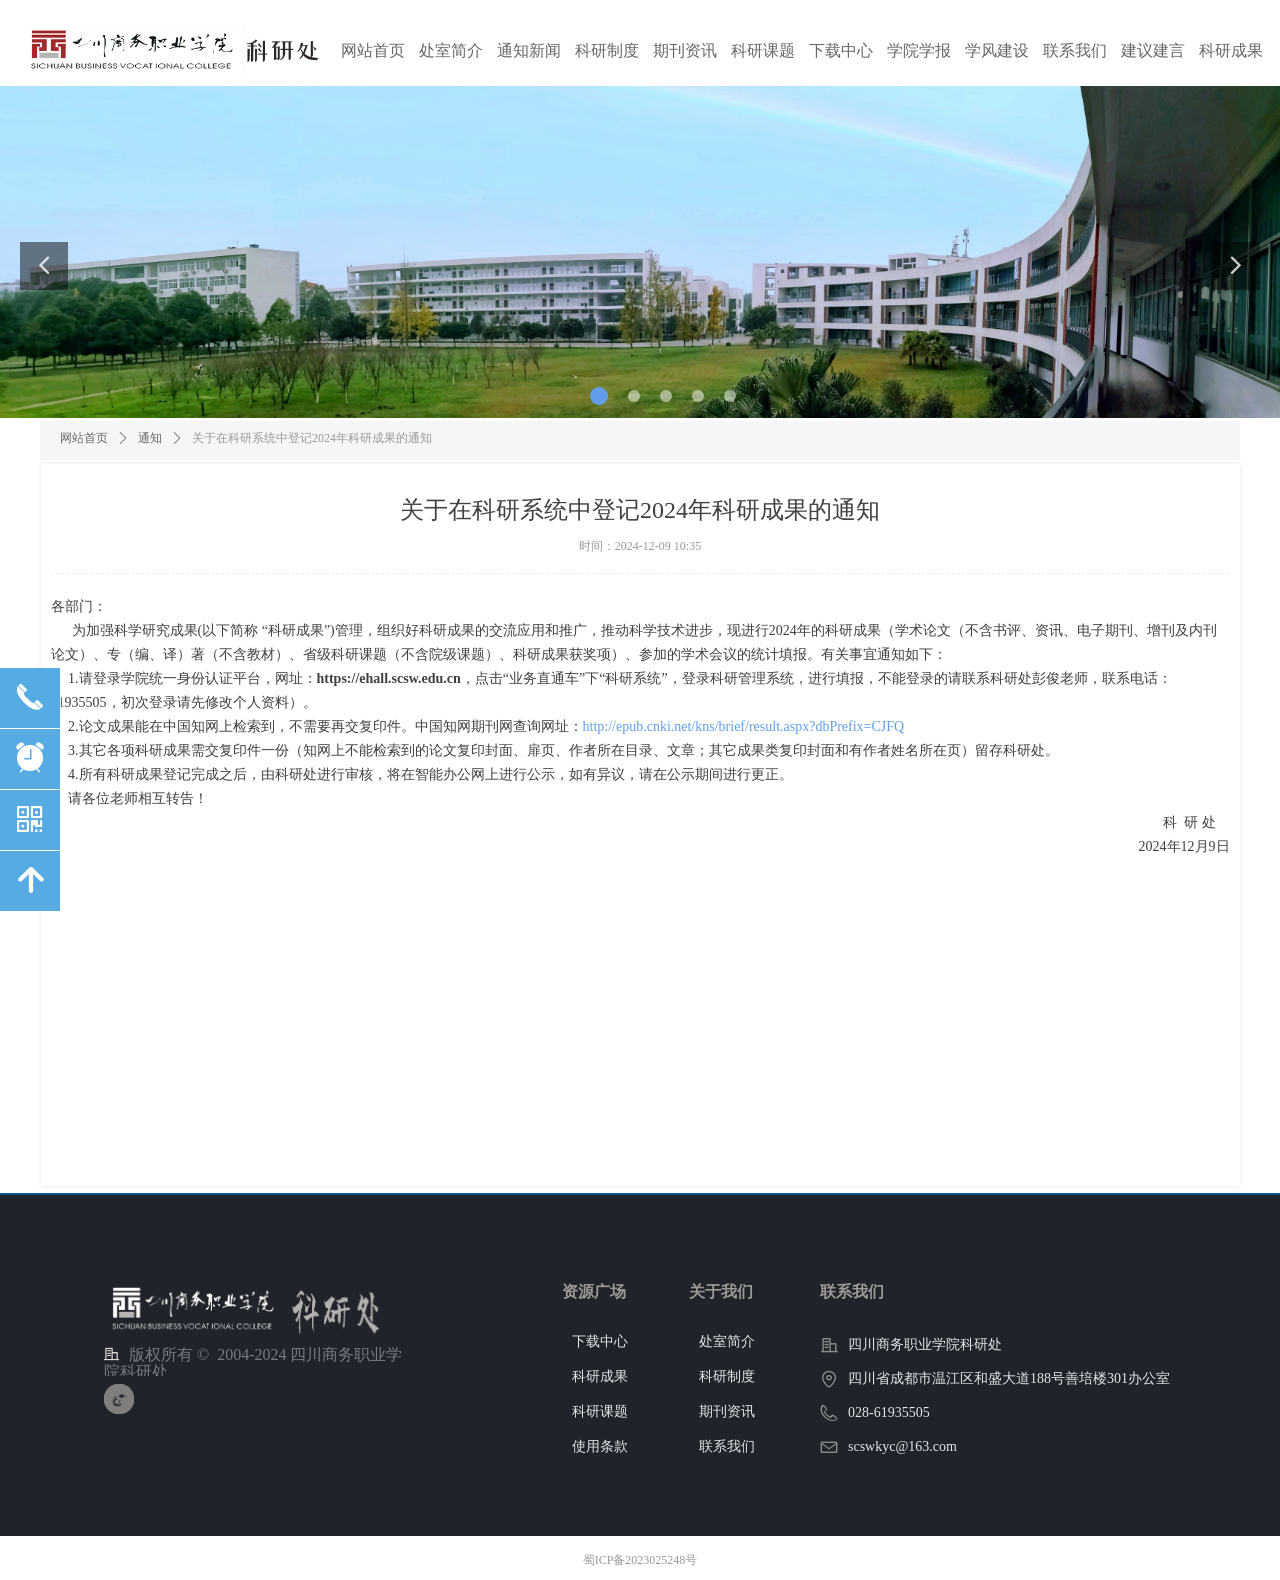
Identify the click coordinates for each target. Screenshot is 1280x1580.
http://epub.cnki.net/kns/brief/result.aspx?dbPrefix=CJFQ (744, 726)
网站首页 (84, 438)
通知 (150, 438)
